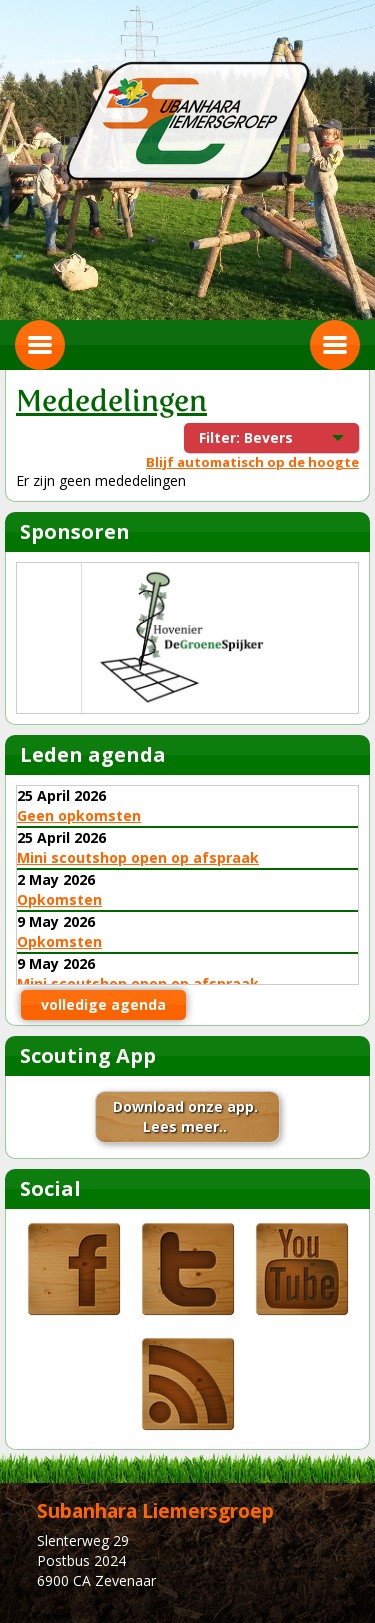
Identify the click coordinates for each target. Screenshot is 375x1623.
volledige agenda (103, 1004)
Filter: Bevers (258, 440)
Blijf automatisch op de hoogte (252, 462)
